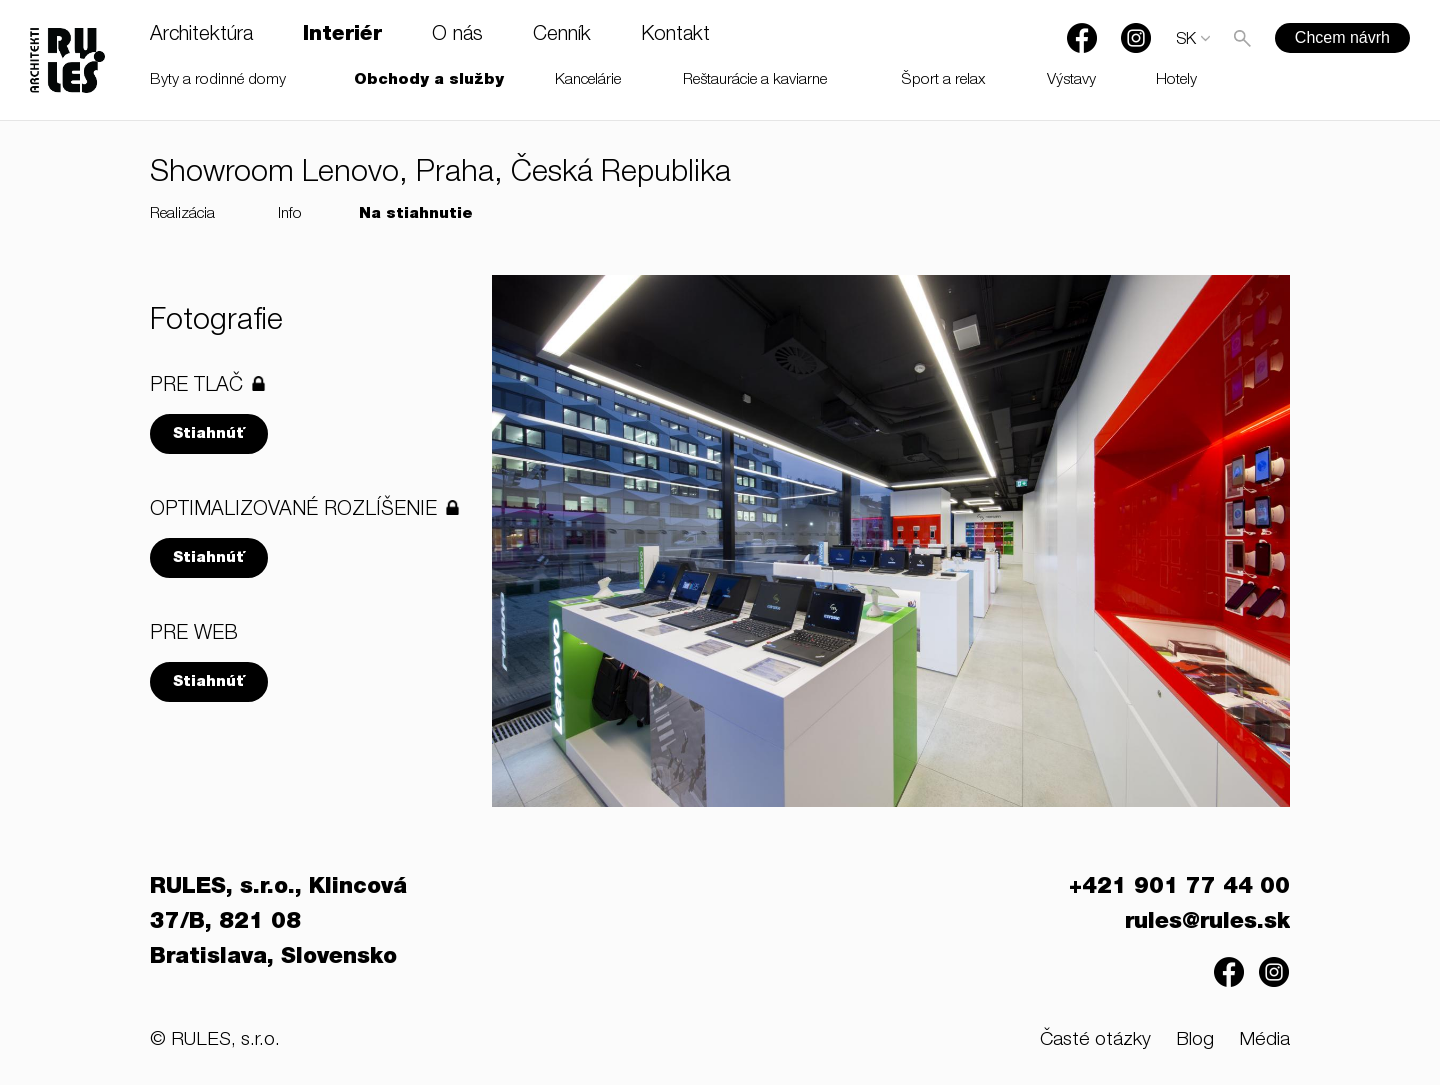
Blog (1195, 1040)
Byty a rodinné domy (218, 80)
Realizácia (182, 214)
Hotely (1176, 80)
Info (290, 214)
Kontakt (675, 36)
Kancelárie (588, 80)
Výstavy (1071, 80)
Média (1264, 1040)
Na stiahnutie (416, 214)
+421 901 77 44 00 (1179, 888)
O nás (457, 36)
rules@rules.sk (1207, 923)
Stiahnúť (209, 434)
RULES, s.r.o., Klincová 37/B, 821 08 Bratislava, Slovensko (278, 923)
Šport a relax (943, 80)
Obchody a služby (429, 80)
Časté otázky (1095, 1040)
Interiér (342, 36)
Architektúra (201, 36)
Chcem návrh (1342, 37)
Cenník (562, 36)
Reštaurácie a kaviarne (755, 80)
